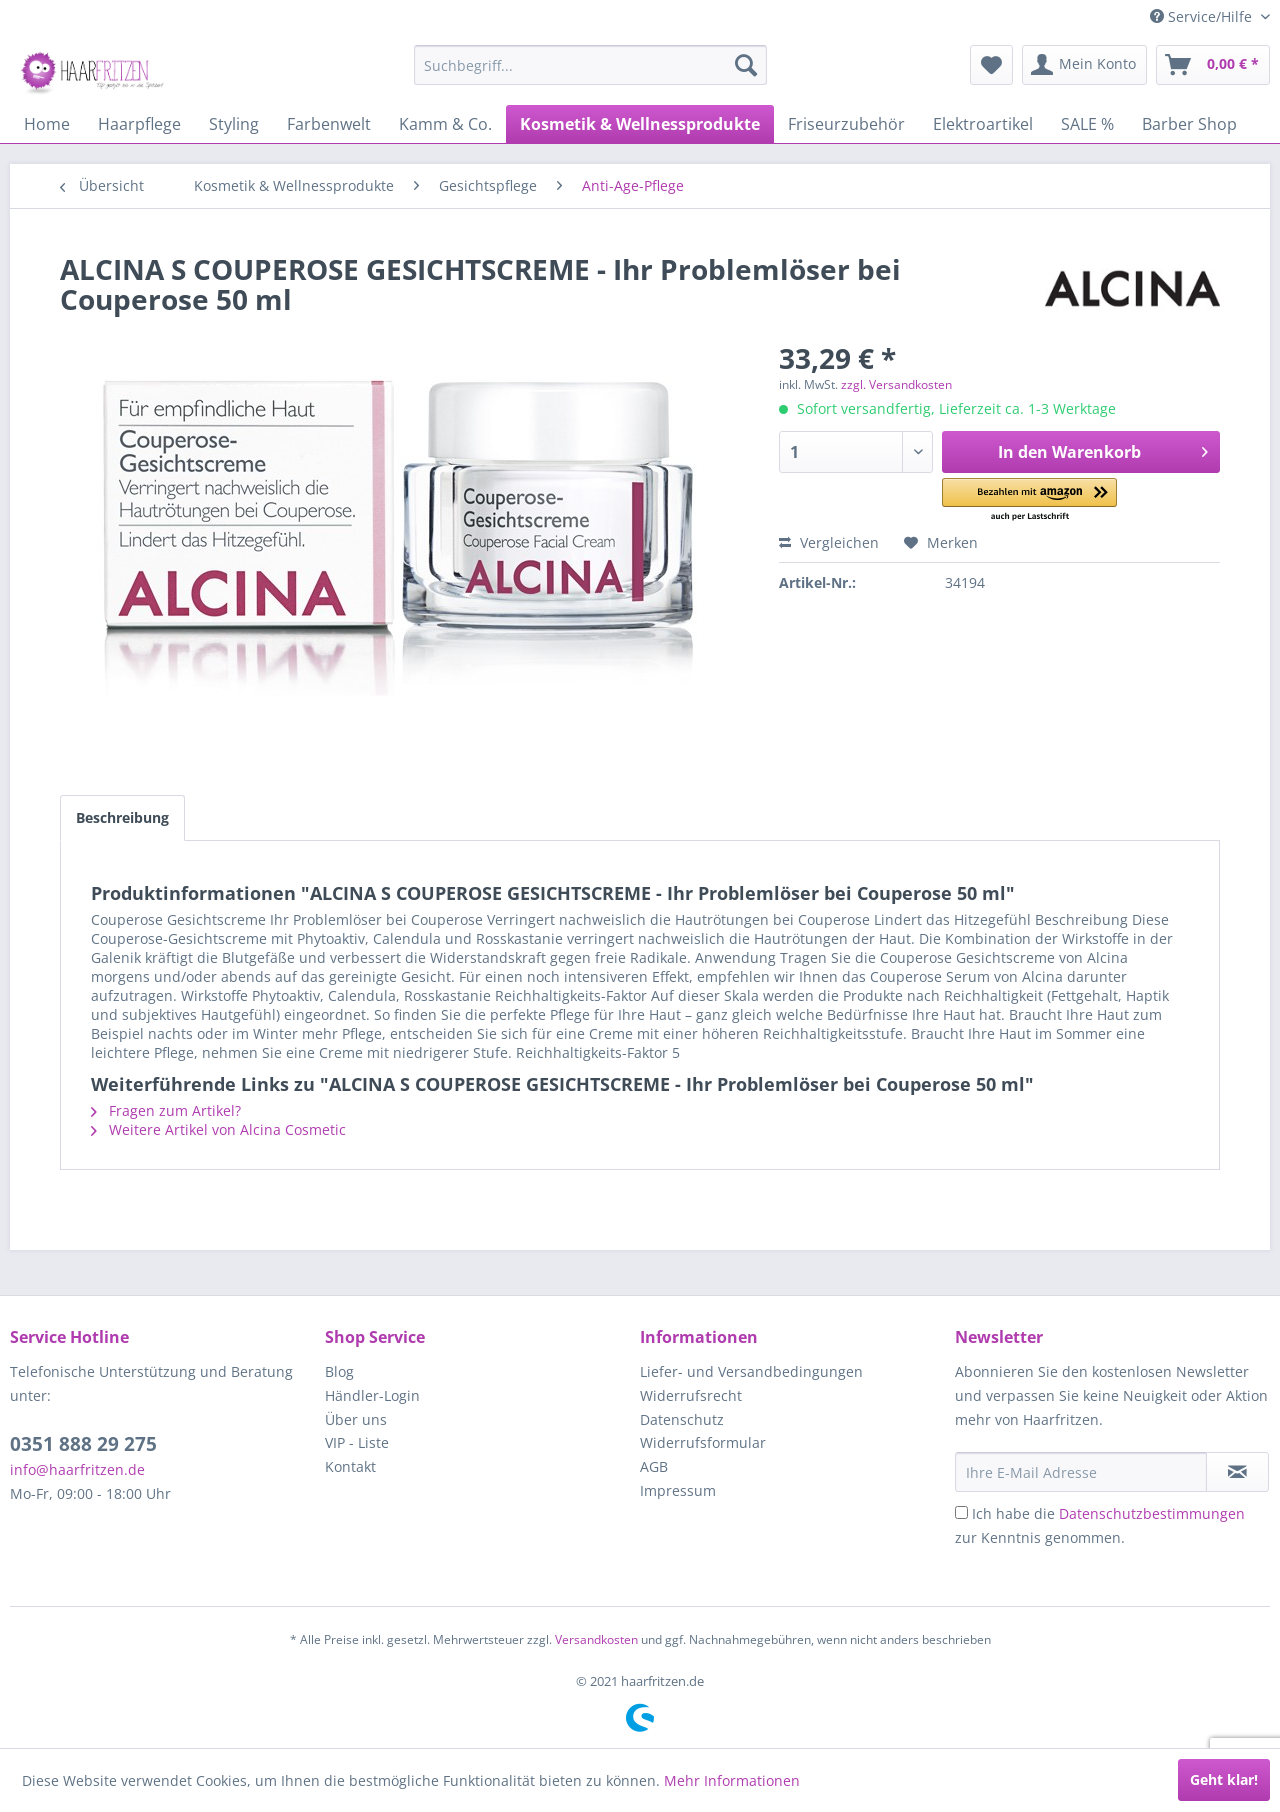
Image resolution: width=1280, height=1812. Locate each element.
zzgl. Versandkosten (896, 384)
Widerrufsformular (703, 1442)
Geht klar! (1224, 1779)
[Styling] (234, 124)
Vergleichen (829, 542)
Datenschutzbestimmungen (1152, 1513)
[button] (1029, 500)
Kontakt (350, 1466)
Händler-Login (372, 1395)
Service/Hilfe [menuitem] (1203, 16)
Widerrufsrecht (691, 1395)
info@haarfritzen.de (77, 1469)
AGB (654, 1466)
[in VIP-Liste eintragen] (1237, 1472)
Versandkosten (596, 1639)
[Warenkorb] (1213, 65)
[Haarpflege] (139, 124)
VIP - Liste (357, 1442)
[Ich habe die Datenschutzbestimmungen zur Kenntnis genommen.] (961, 1512)
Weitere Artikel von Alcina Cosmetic (218, 1129)
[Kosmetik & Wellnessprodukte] (640, 124)
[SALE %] (1087, 124)
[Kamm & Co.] (445, 124)
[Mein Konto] (1084, 65)
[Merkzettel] (991, 65)
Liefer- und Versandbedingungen (751, 1371)
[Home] (47, 124)
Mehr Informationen (732, 1780)
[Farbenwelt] (329, 124)
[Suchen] (746, 65)
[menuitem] (590, 65)
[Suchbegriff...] (590, 65)
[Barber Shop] (1189, 124)
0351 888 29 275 (83, 1444)
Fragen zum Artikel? (166, 1110)
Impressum (678, 1490)
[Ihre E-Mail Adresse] (1081, 1472)
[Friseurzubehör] (846, 124)
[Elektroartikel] (983, 124)
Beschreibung (122, 817)
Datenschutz (682, 1419)
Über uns (356, 1419)
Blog (339, 1371)
